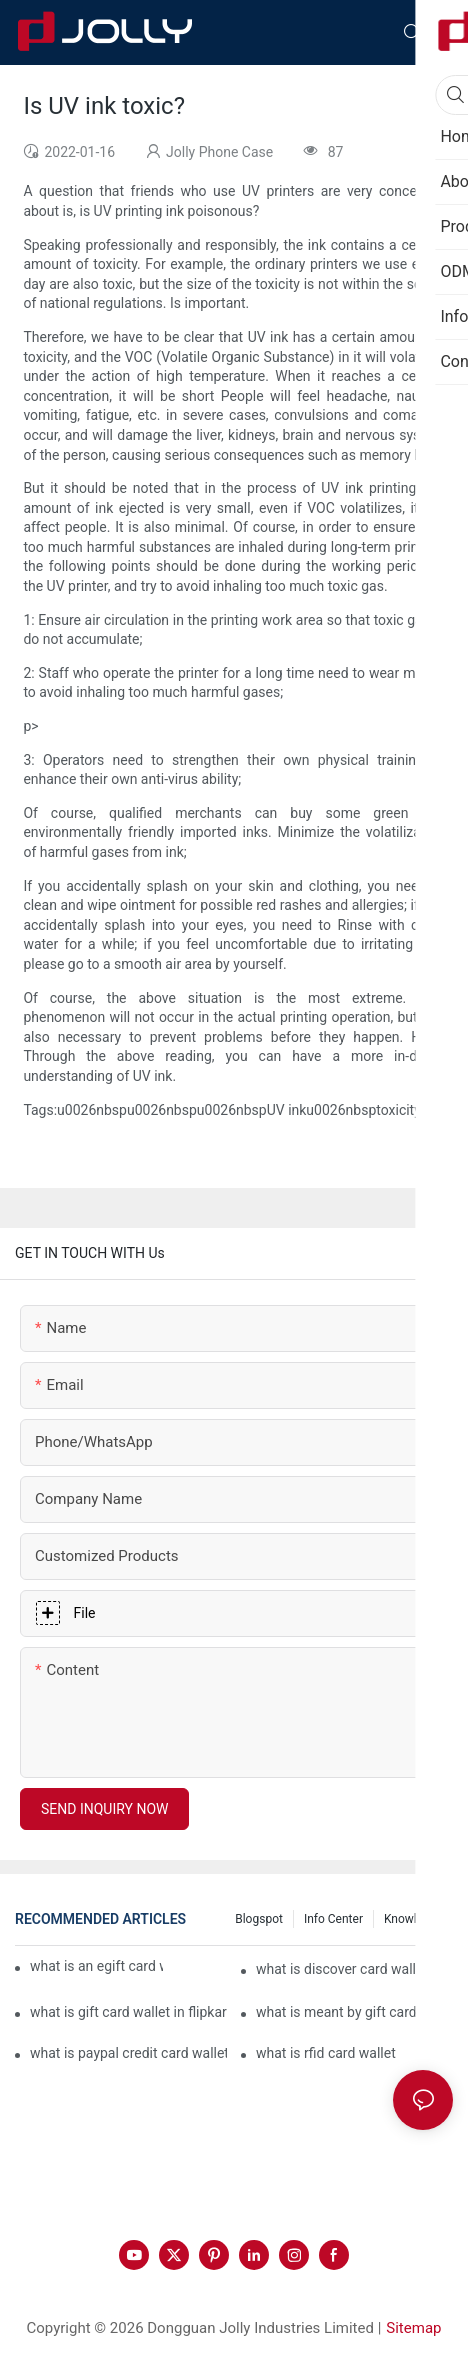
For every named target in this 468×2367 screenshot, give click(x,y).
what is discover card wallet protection (354, 1969)
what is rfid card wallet (326, 2053)
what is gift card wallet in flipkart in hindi (128, 2012)
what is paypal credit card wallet (128, 2053)
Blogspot (259, 1919)
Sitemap (413, 2328)
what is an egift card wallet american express (96, 1966)
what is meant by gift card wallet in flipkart (354, 2012)
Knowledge (413, 1919)
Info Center (333, 1919)
